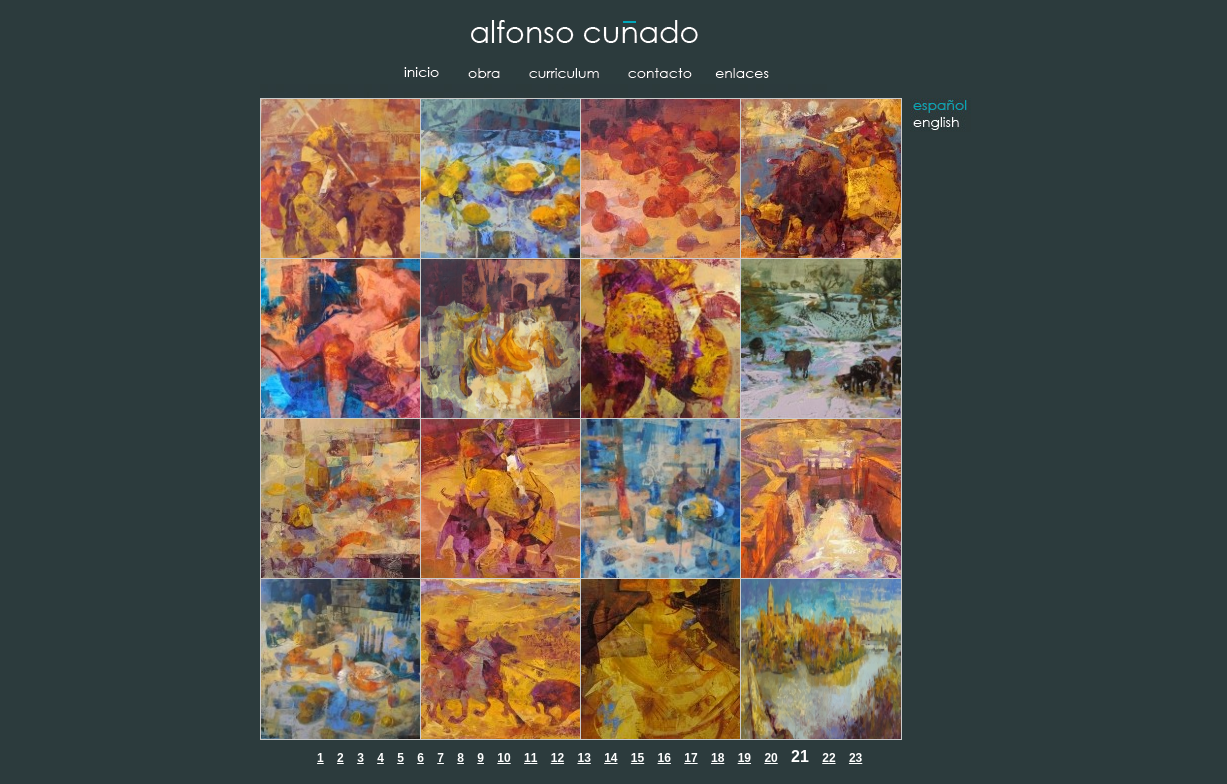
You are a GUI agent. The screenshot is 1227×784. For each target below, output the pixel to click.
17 (690, 758)
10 (503, 758)
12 (557, 758)
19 (744, 758)
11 (530, 758)
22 (828, 758)
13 (583, 758)
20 (770, 758)
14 (610, 758)
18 (717, 758)
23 (855, 758)
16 (664, 758)
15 (637, 758)
